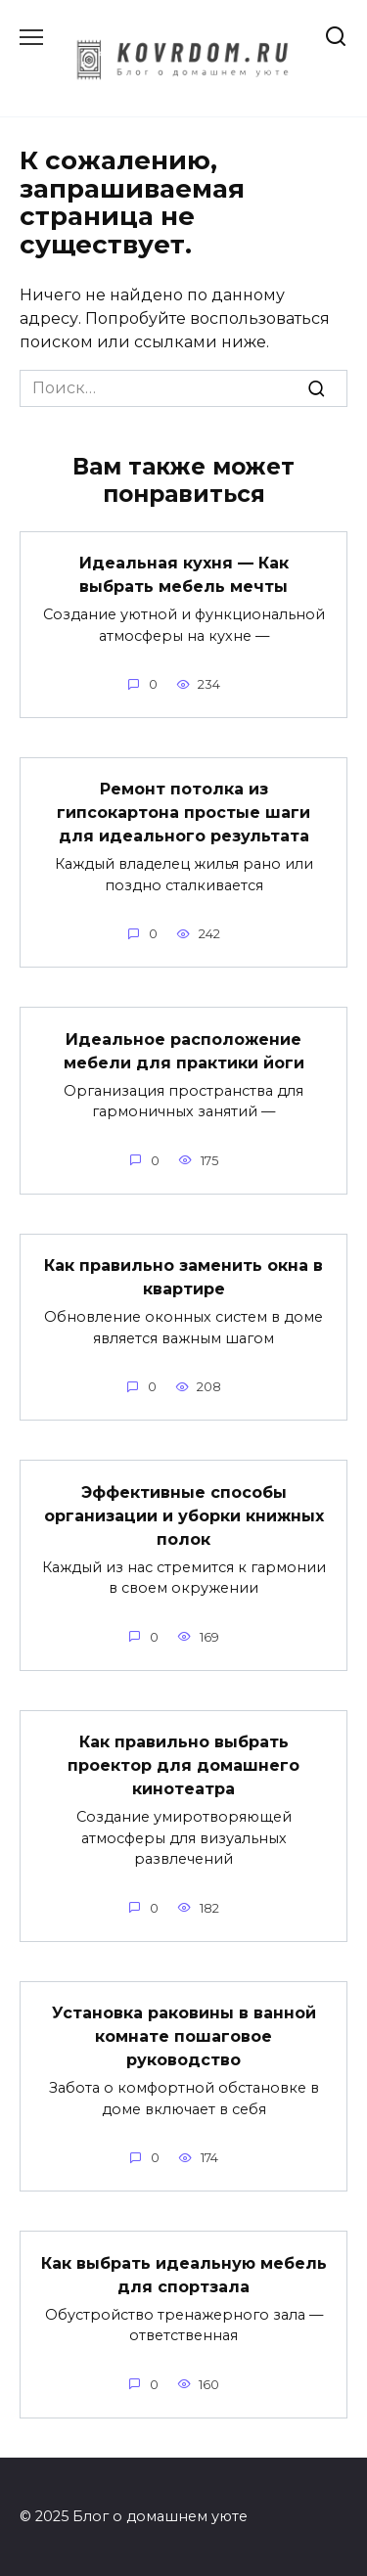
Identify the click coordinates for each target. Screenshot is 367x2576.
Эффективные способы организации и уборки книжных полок (184, 1515)
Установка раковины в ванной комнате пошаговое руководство (184, 2036)
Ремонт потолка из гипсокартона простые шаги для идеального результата (183, 812)
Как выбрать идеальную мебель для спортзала (184, 2274)
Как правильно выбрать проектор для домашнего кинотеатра (183, 1765)
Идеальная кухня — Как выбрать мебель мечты (184, 575)
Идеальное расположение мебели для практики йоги (184, 1050)
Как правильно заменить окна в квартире (183, 1277)
